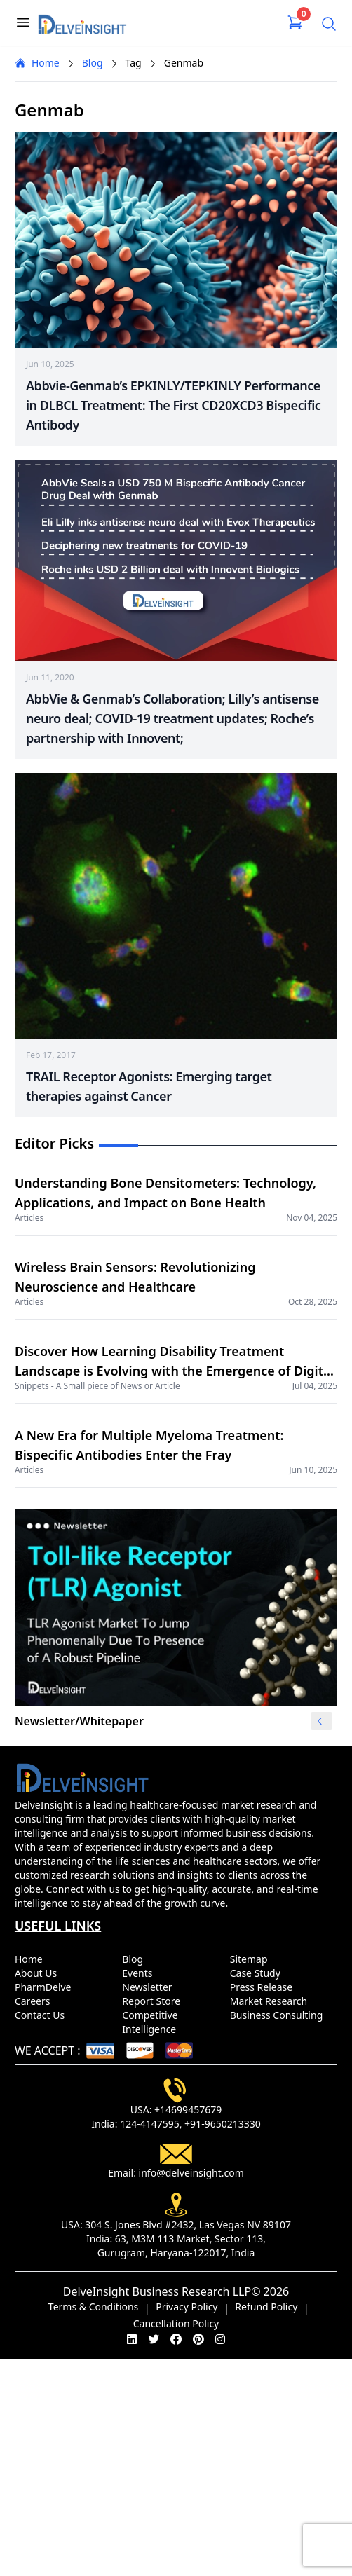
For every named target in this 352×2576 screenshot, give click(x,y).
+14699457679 (188, 2109)
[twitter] (153, 2339)
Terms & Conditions (93, 2306)
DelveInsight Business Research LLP (157, 2291)
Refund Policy (266, 2306)
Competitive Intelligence (152, 2022)
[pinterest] (198, 2339)
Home (37, 62)
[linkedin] (131, 2339)
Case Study (258, 1973)
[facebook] (176, 2339)
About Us (38, 1973)
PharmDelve (45, 1987)
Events (140, 1973)
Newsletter (149, 1987)
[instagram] (220, 2339)
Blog (92, 62)
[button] (319, 1721)
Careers (35, 2001)
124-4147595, (151, 2123)
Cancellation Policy (176, 2323)
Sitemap (251, 1959)
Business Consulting (279, 2015)
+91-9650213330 (222, 2123)
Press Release (264, 1987)
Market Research (271, 2001)
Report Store (153, 2001)
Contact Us (42, 2015)
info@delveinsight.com (191, 2172)
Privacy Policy (186, 2306)
